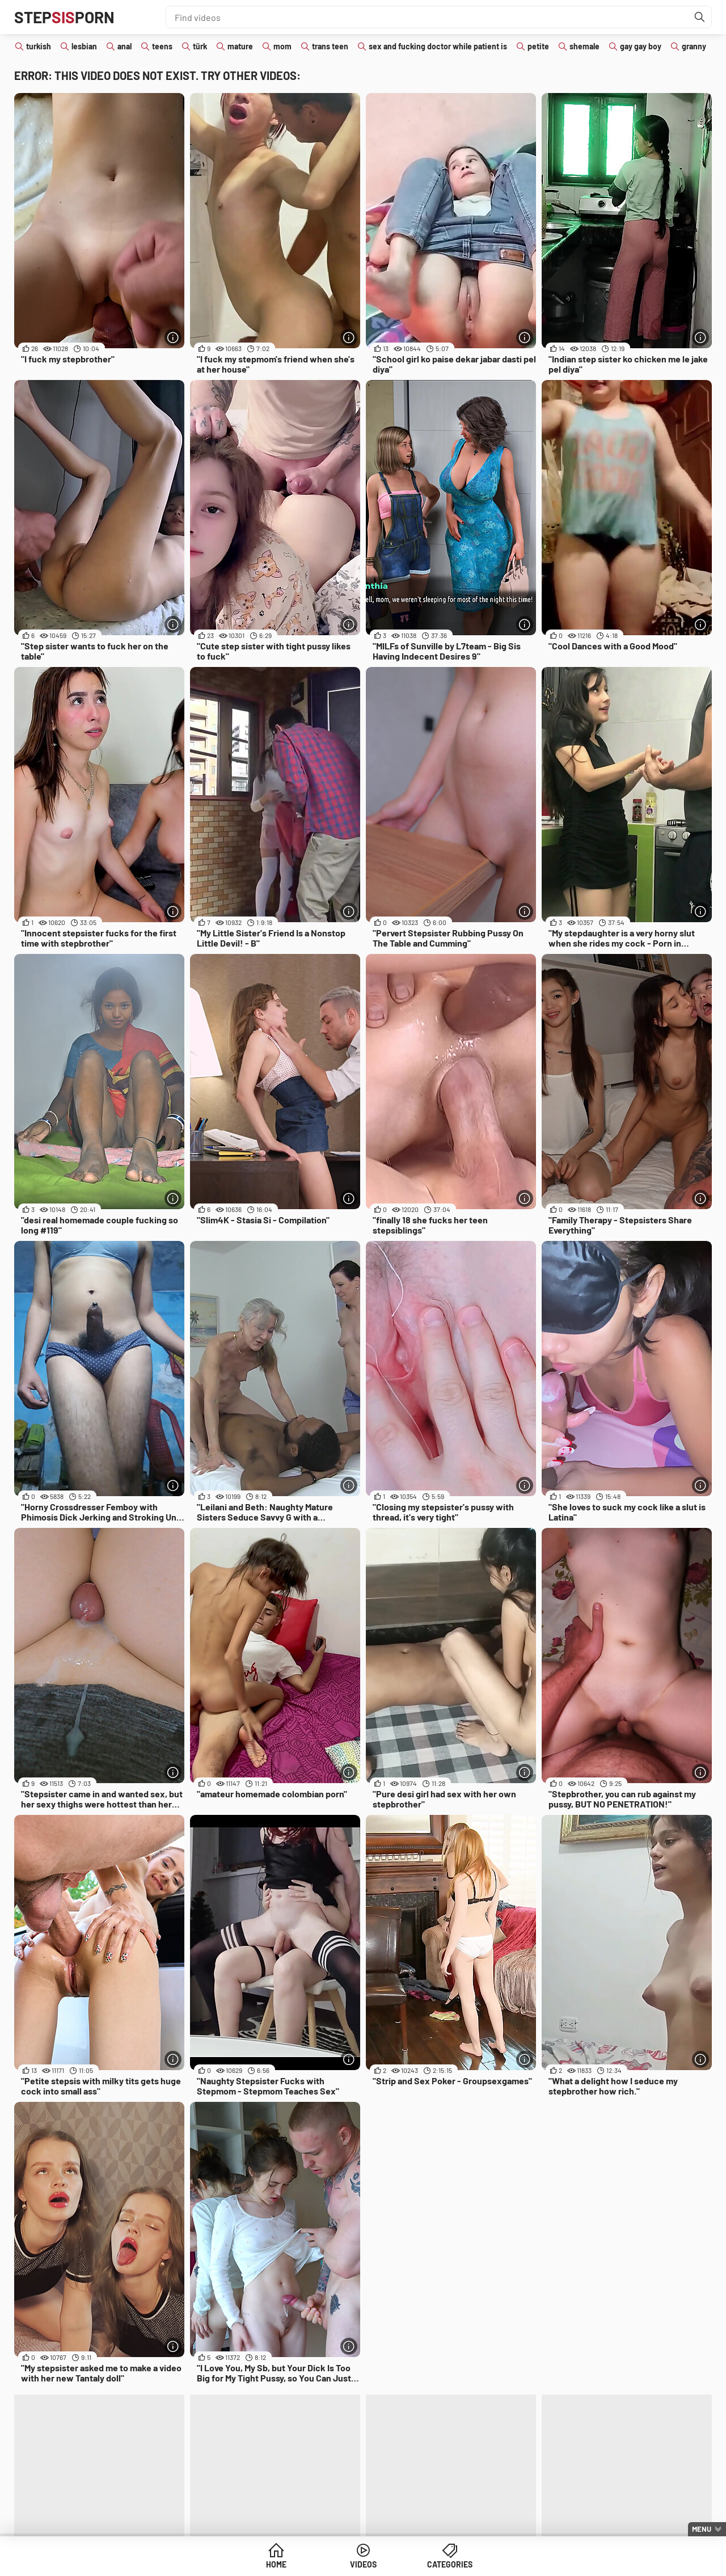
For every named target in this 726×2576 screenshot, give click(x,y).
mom (282, 46)
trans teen (330, 46)
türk (200, 46)
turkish (38, 46)
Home (276, 2564)
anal (124, 46)
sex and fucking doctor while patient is (438, 46)
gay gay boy (640, 46)
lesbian (84, 46)
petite (538, 46)
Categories (449, 2564)
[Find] (700, 17)
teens (162, 46)
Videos (363, 2564)
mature (240, 46)
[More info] (173, 337)
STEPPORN (64, 17)
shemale (584, 46)
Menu (701, 2528)
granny (694, 46)
